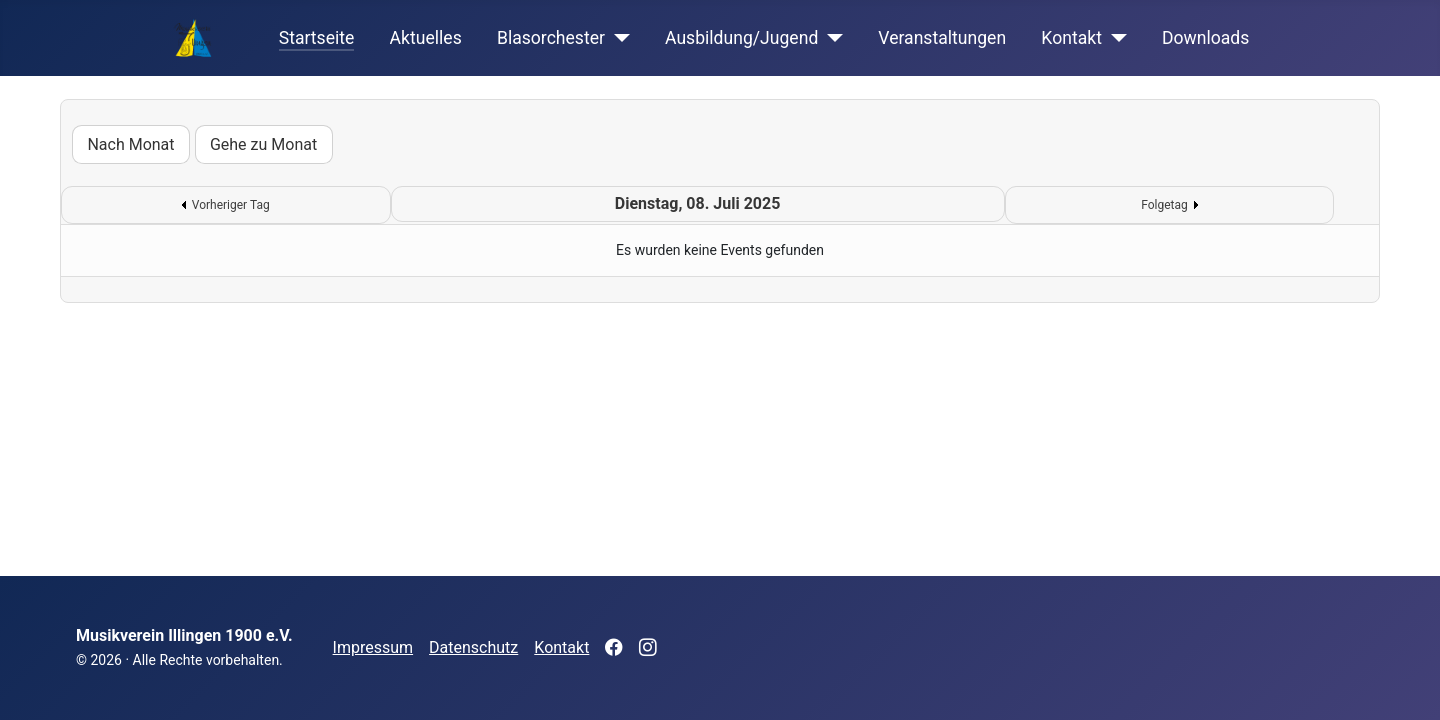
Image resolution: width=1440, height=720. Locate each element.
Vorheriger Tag (231, 205)
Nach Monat (130, 144)
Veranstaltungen (942, 38)
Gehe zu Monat (263, 144)
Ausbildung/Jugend (741, 38)
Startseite (317, 38)
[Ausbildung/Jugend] (830, 38)
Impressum (373, 647)
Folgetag (1164, 205)
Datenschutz (473, 647)
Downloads (1205, 38)
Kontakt (1071, 38)
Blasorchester (551, 38)
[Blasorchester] (617, 38)
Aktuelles (426, 38)
